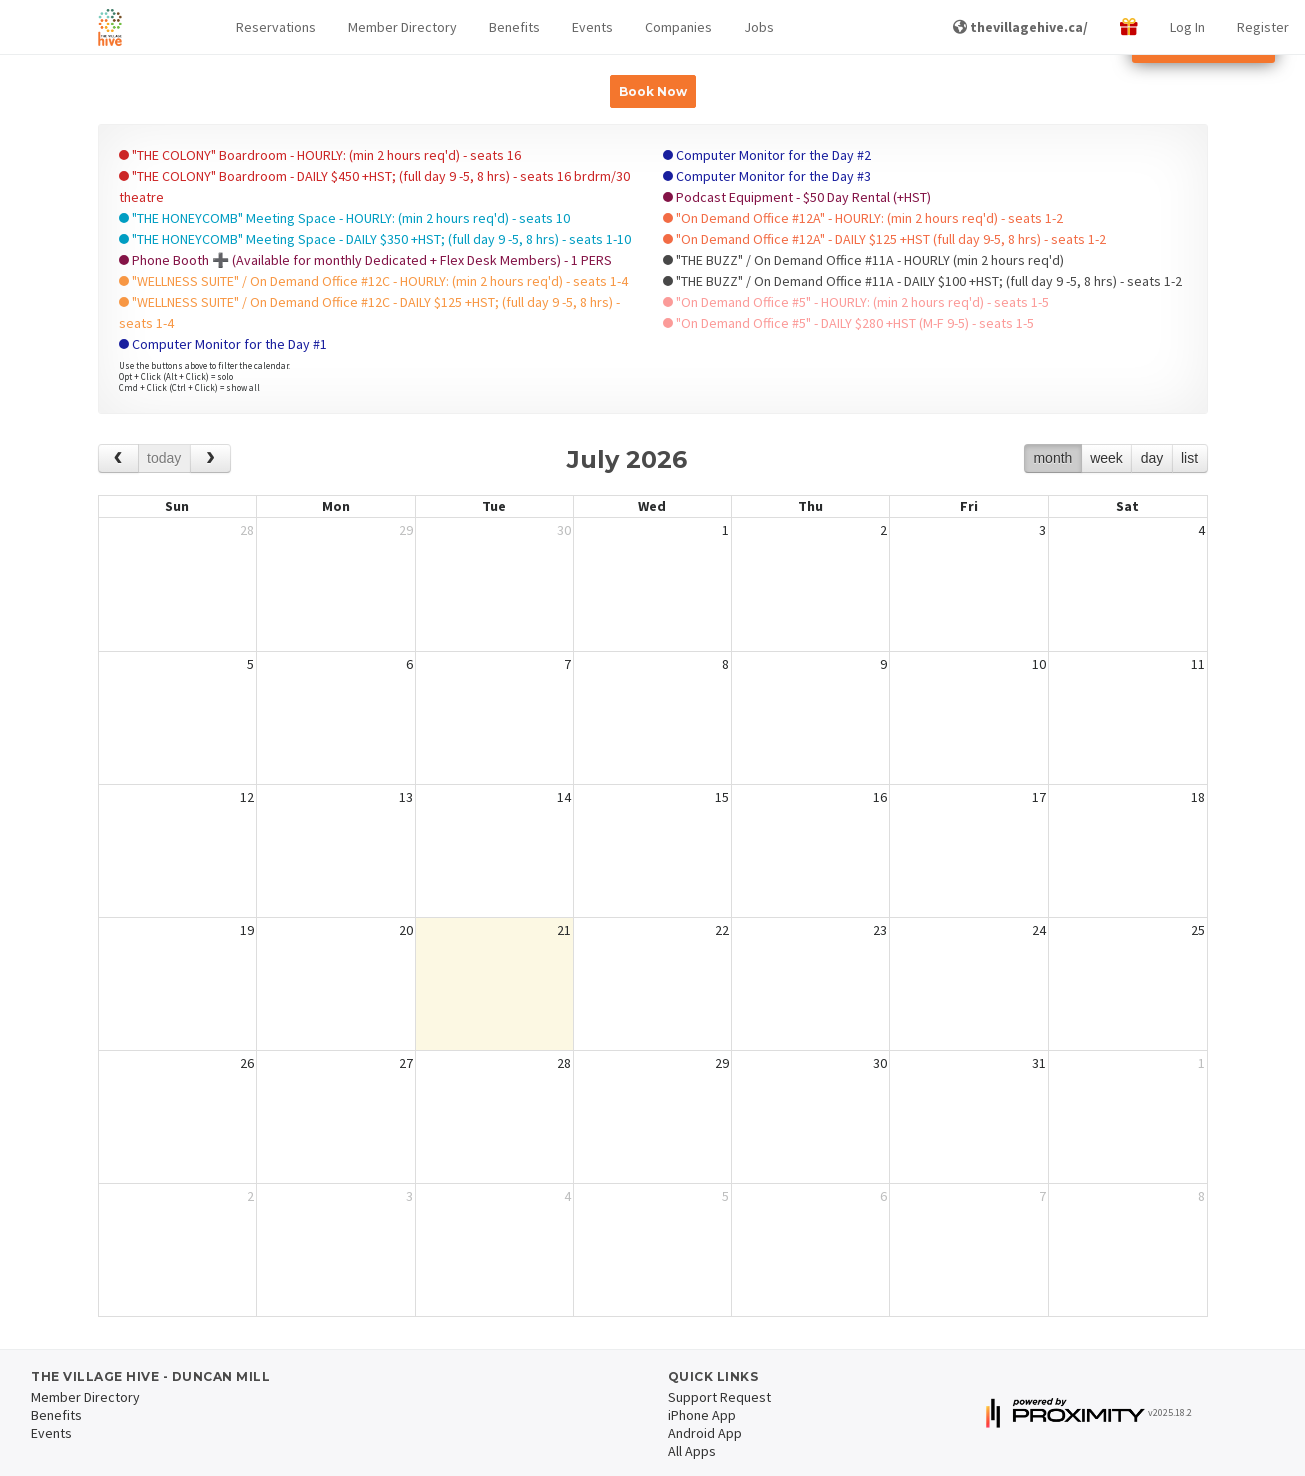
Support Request (719, 1397)
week (1106, 458)
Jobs (759, 27)
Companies (678, 27)
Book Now (653, 91)
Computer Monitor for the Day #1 (223, 344)
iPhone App (702, 1415)
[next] (210, 458)
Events (592, 27)
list (1189, 458)
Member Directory (402, 27)
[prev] (118, 458)
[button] (276, 27)
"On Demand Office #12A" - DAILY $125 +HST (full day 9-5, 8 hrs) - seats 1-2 (884, 239)
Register (1263, 27)
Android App (705, 1433)
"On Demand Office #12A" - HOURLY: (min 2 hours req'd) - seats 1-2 (863, 218)
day (1152, 458)
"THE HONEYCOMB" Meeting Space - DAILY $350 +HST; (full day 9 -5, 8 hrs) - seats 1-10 (375, 239)
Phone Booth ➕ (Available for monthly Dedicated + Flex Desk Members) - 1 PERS (365, 260)
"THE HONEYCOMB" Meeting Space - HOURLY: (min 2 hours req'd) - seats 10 (344, 218)
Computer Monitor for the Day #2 (767, 155)
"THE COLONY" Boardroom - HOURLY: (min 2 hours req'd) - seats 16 (320, 155)
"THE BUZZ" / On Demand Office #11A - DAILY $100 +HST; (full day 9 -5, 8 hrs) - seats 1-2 (922, 281)
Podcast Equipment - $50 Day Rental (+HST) (797, 197)
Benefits (514, 27)
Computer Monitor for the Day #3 (767, 176)
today (164, 458)
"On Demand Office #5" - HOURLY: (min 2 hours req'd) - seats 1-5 (856, 302)
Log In (1187, 27)
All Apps (692, 1451)
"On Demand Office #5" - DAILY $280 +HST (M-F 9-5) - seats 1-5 (848, 323)
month (1052, 458)
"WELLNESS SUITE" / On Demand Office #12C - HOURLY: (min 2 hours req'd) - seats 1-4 (373, 281)
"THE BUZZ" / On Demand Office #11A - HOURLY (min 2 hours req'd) (863, 260)
